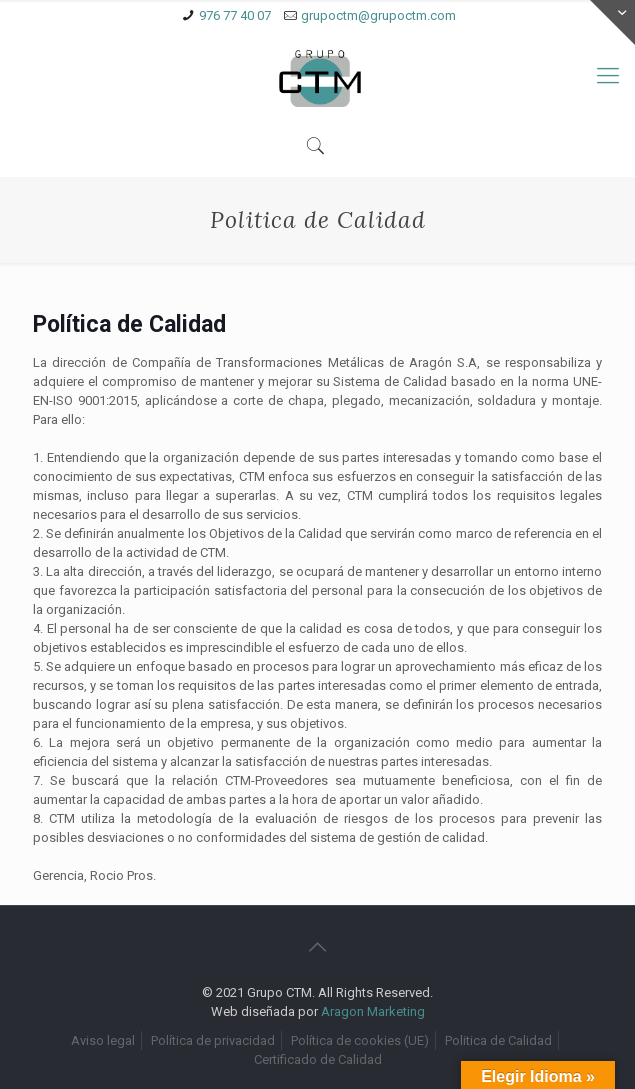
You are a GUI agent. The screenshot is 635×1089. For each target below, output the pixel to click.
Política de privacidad (213, 1040)
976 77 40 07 (235, 15)
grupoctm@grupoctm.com (378, 15)
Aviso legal (103, 1040)
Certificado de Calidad (318, 1059)
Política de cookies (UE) (360, 1040)
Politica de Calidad (498, 1040)
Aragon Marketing (373, 1011)
